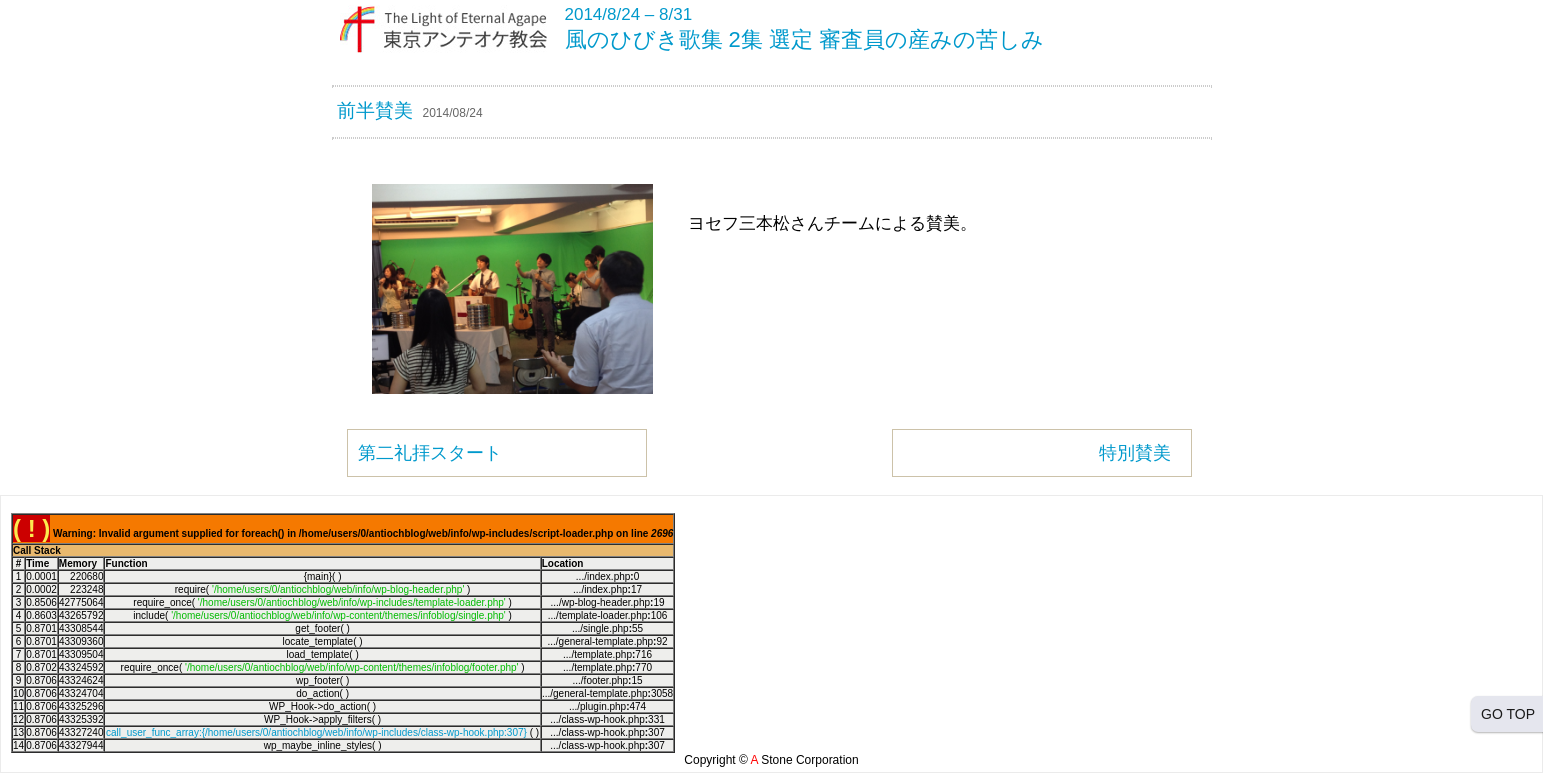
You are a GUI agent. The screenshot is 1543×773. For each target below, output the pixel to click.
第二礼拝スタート (430, 453)
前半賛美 (375, 110)
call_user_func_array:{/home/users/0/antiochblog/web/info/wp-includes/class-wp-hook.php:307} (316, 732)
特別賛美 (1135, 453)
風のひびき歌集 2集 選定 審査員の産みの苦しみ (805, 39)
